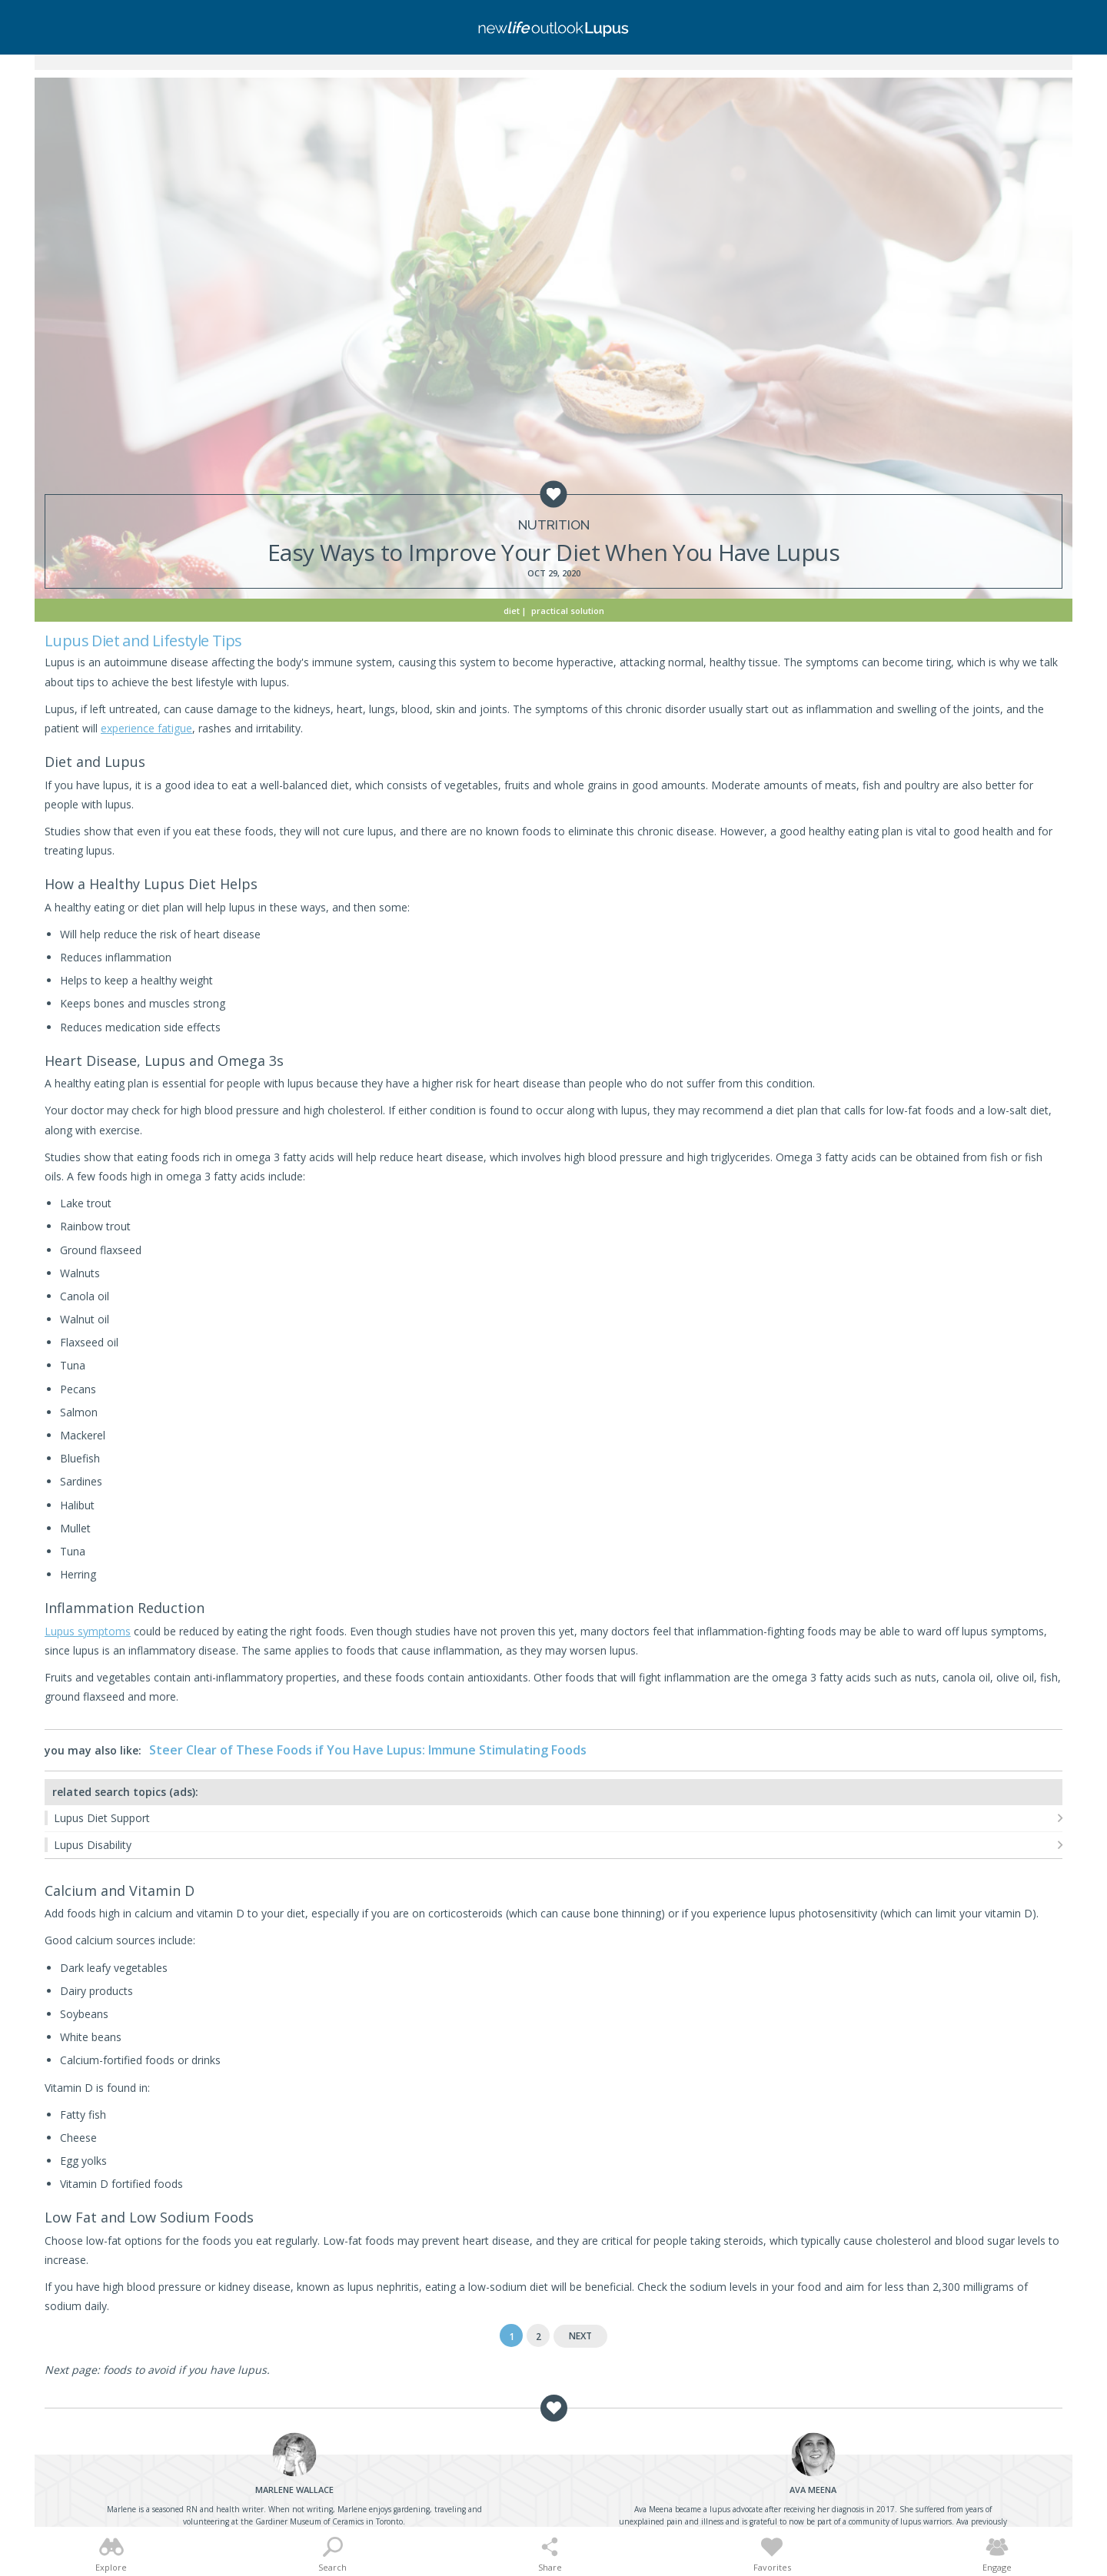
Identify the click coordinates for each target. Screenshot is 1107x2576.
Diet (512, 610)
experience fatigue (146, 728)
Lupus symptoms (88, 1631)
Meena (813, 2489)
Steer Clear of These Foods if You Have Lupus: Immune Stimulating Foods (368, 1749)
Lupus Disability (92, 1844)
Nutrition (554, 525)
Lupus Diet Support (102, 1818)
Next (580, 2335)
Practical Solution (567, 610)
